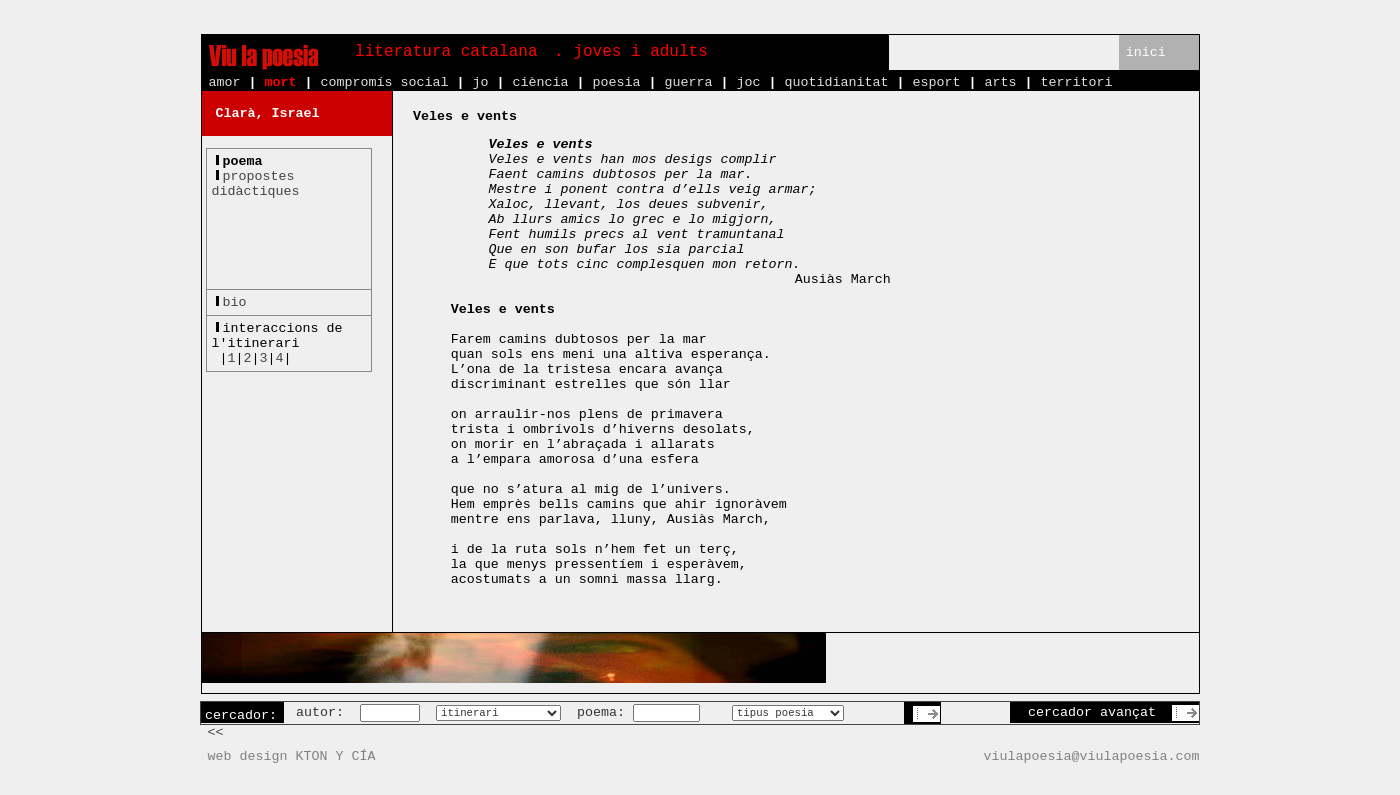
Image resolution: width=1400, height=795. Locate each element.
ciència (540, 82)
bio (235, 302)
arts (1000, 82)
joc (748, 82)
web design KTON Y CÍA (292, 756)
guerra (688, 82)
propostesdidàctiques (256, 184)
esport (936, 82)
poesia (616, 82)
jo (480, 82)
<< (216, 732)
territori (1076, 82)
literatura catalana (446, 52)
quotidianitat (836, 82)
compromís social (385, 82)
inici (1146, 52)
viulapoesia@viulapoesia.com (1092, 756)
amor (225, 82)
